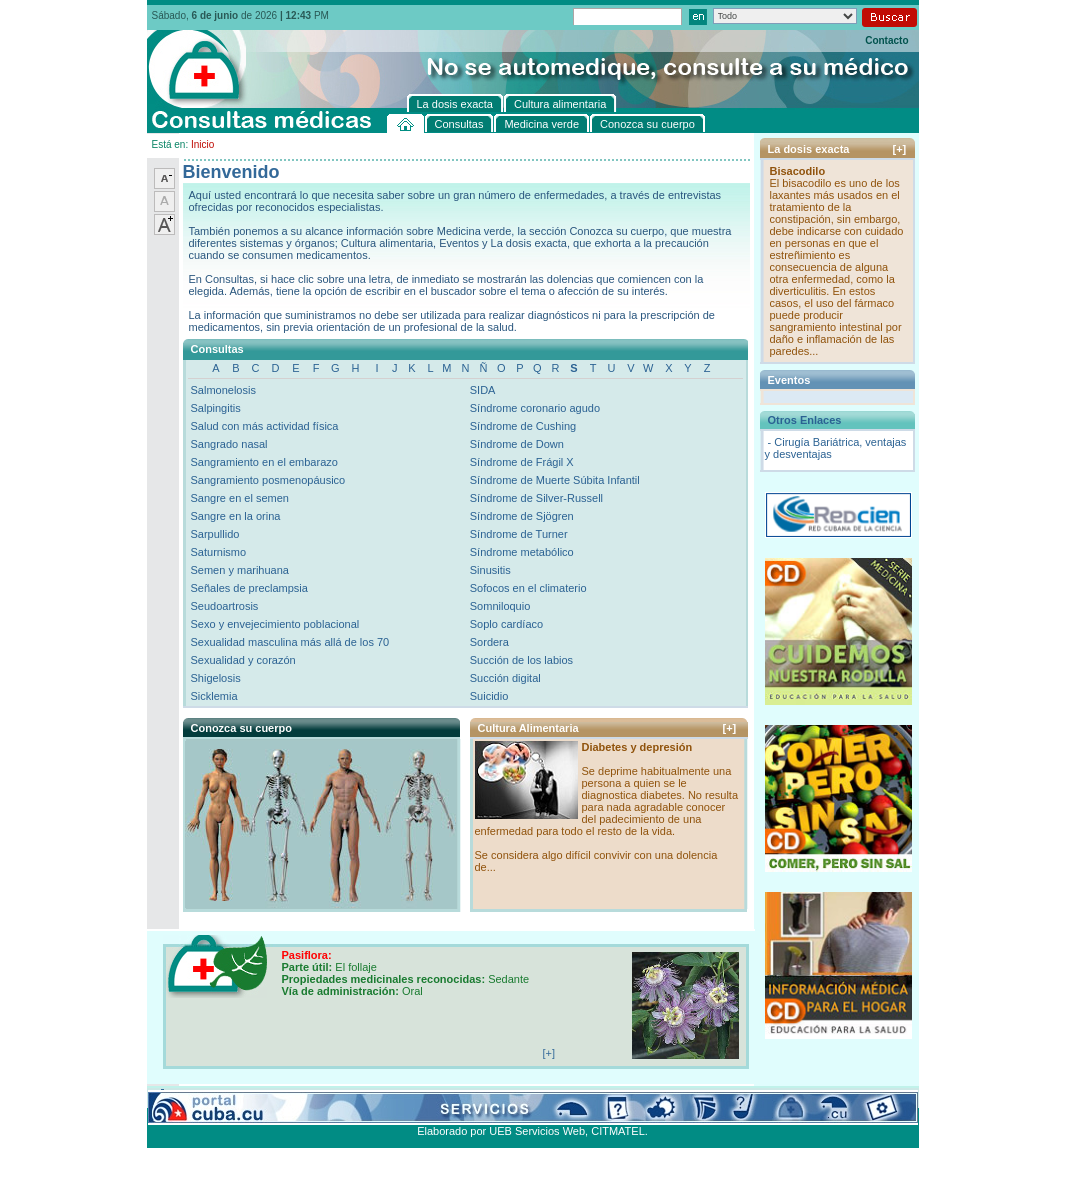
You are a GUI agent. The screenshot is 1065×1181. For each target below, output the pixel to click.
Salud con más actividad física (265, 426)
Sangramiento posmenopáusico (268, 480)
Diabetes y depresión (637, 747)
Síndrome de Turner (519, 534)
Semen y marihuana (240, 570)
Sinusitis (490, 570)
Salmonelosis (223, 390)
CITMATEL (618, 1131)
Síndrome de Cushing (523, 426)
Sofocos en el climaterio (528, 588)
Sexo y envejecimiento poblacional (275, 624)
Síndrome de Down (517, 444)
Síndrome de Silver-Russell (536, 498)
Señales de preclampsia (249, 588)
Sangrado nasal (229, 444)
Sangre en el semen (240, 498)
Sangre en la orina (236, 516)
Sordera (489, 642)
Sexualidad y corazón (243, 660)
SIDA (483, 390)
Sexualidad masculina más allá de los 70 (290, 642)
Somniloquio (500, 606)
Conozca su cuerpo (367, 1096)
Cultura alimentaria (555, 1096)
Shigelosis (216, 678)
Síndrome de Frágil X (522, 462)
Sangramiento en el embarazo (264, 462)
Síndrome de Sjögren (522, 516)
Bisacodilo (798, 171)
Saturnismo (219, 552)
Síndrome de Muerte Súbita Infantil (555, 480)
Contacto (886, 40)
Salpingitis (216, 408)
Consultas (202, 1096)
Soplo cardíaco (506, 624)
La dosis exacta (462, 1096)
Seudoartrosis (225, 606)
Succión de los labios (521, 660)
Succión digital (505, 678)
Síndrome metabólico (522, 552)
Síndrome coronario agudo (535, 408)
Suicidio (489, 696)
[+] (730, 728)
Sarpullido (215, 534)
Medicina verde (273, 1096)
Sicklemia (214, 696)
